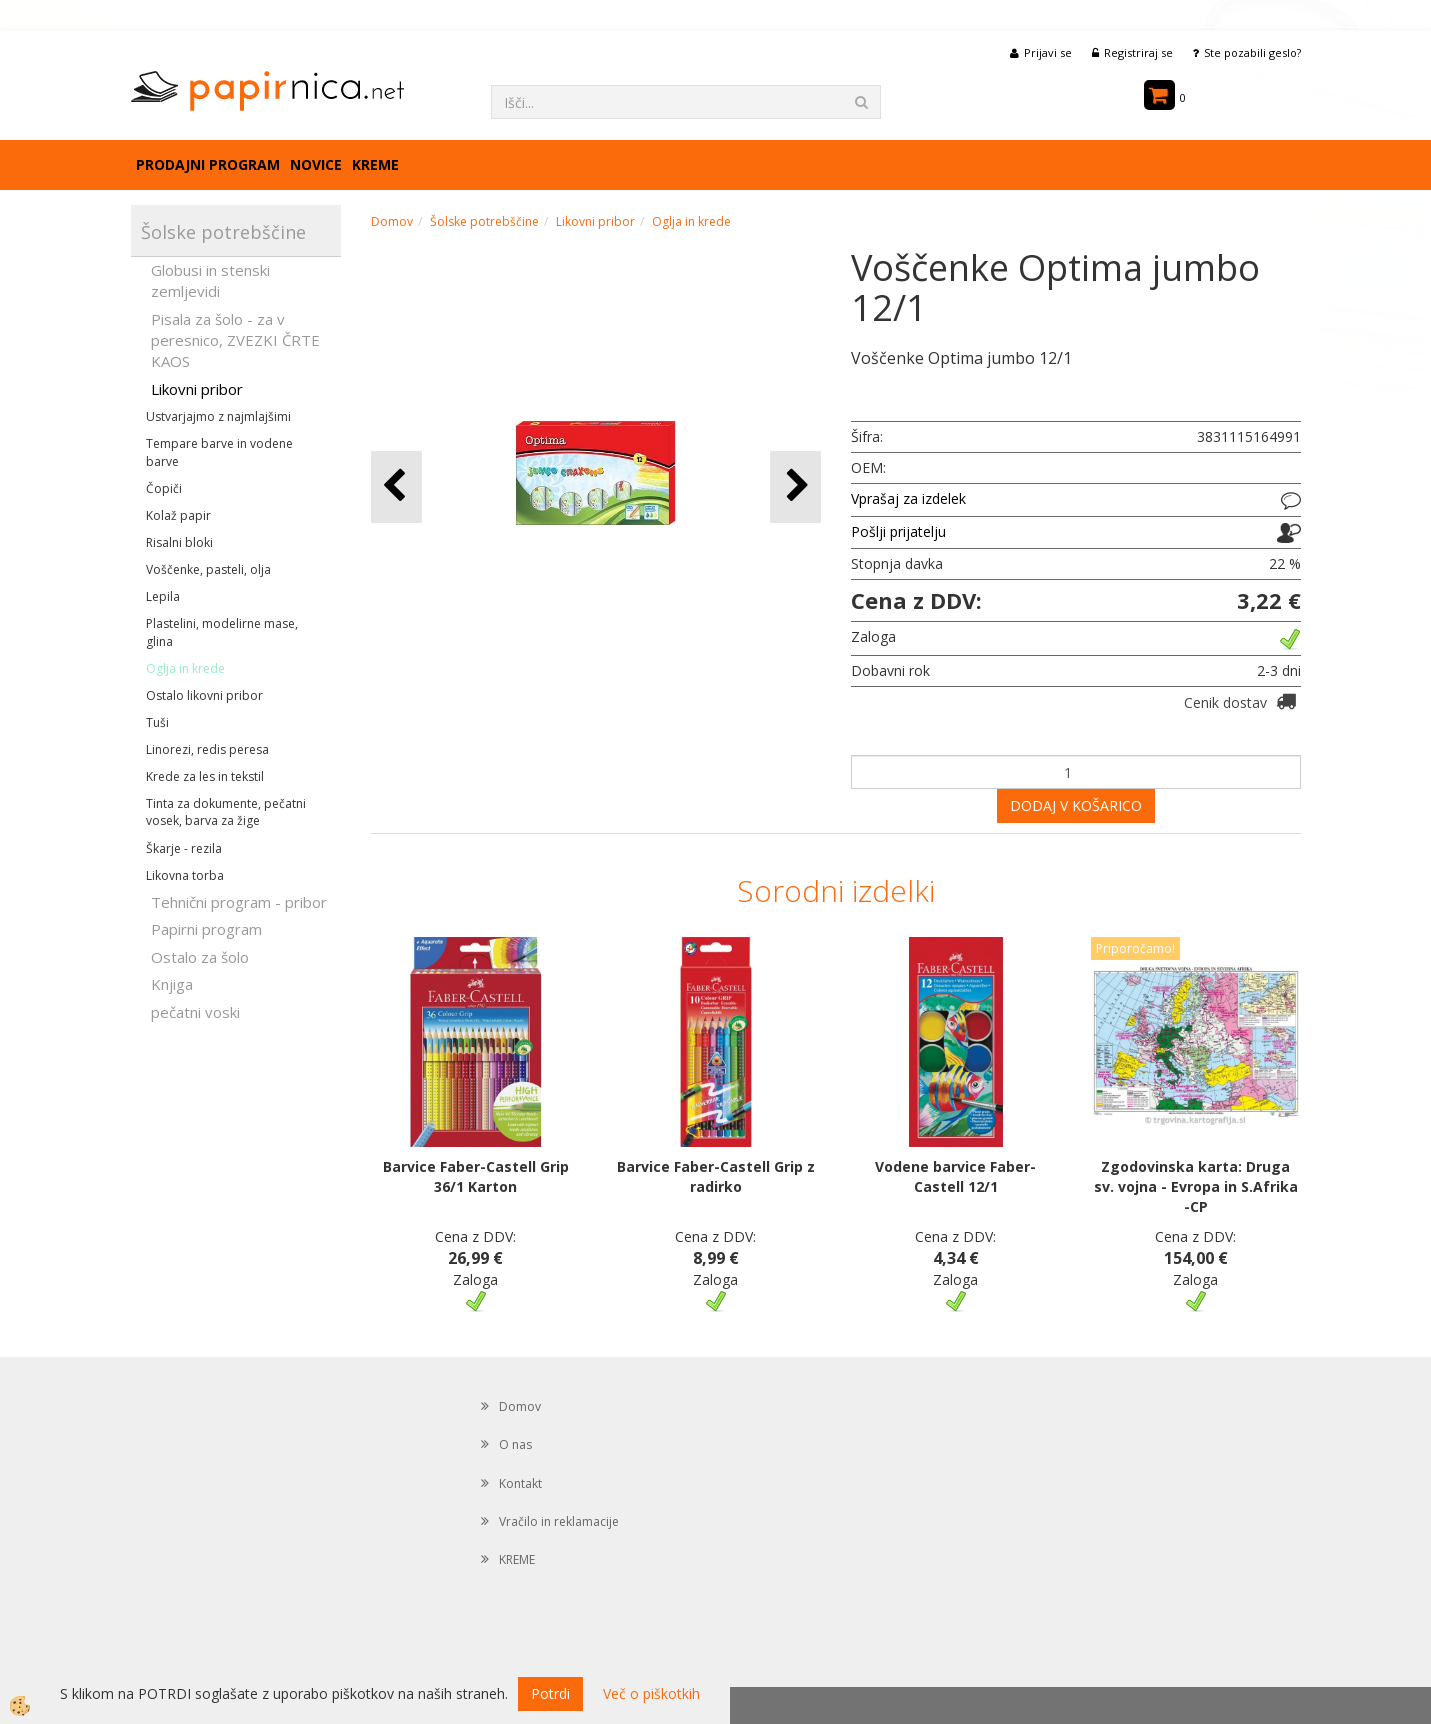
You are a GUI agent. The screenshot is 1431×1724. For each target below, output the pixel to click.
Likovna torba (185, 875)
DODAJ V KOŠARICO (1076, 805)
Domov (392, 221)
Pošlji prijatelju (898, 531)
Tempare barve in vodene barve (219, 452)
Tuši (157, 722)
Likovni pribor (197, 389)
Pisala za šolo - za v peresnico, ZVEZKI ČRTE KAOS (235, 340)
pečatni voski (195, 1012)
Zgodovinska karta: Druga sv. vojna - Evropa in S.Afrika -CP (1196, 1186)
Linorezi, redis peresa (207, 749)
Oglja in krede (185, 668)
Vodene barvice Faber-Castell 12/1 (955, 1176)
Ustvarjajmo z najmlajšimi (218, 416)
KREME (375, 164)
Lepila (163, 596)
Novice (316, 164)
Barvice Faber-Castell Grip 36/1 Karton (476, 1176)
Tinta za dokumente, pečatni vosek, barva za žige (226, 812)
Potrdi (550, 1693)
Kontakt (520, 1483)
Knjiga (172, 984)
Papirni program (206, 929)
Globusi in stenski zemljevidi (210, 280)
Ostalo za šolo (200, 957)
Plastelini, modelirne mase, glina (222, 632)
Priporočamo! (1135, 948)
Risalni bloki (179, 542)
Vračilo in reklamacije (559, 1521)
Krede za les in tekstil (205, 776)
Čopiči (164, 488)
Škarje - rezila (184, 848)
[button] (795, 486)
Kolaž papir (178, 515)
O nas (515, 1444)
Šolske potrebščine (484, 221)
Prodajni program (208, 164)
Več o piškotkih (651, 1693)
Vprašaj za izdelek (908, 498)
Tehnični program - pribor (239, 902)
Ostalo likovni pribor (204, 695)
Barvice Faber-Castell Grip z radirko (716, 1176)
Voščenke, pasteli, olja (208, 569)
